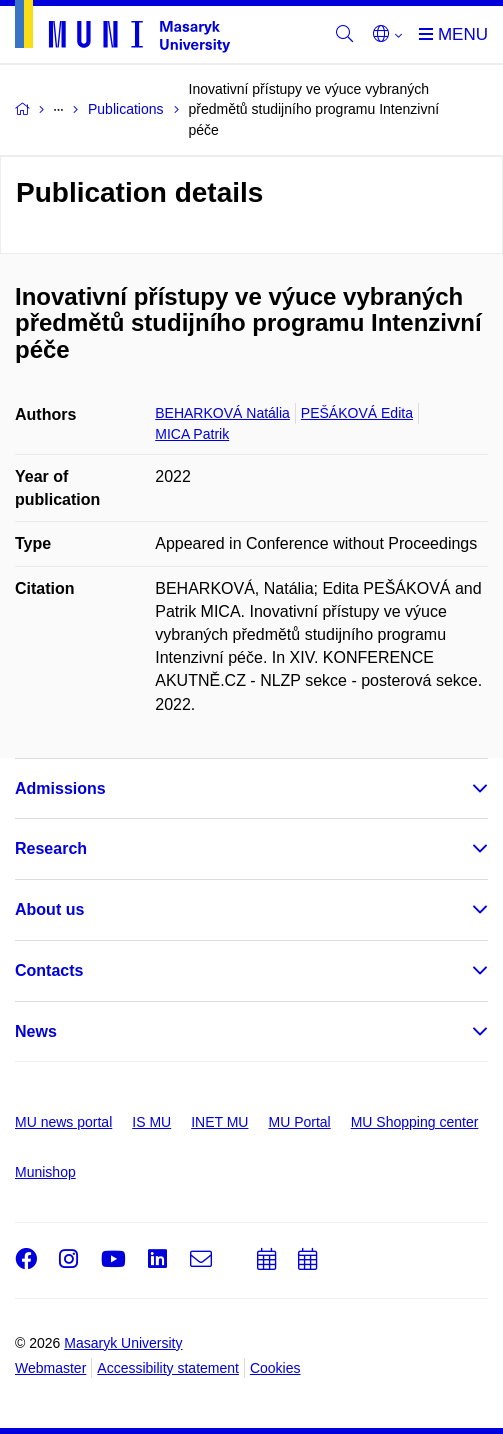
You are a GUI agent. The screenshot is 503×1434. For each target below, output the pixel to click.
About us (49, 909)
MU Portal (299, 1122)
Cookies (275, 1368)
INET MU (219, 1122)
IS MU (151, 1122)
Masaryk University (123, 1343)
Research (51, 848)
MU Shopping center (415, 1122)
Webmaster (50, 1368)
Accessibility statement (168, 1368)
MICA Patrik (192, 434)
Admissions (60, 788)
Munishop (45, 1172)
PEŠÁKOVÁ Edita (357, 413)
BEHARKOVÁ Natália (222, 413)
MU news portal (63, 1122)
